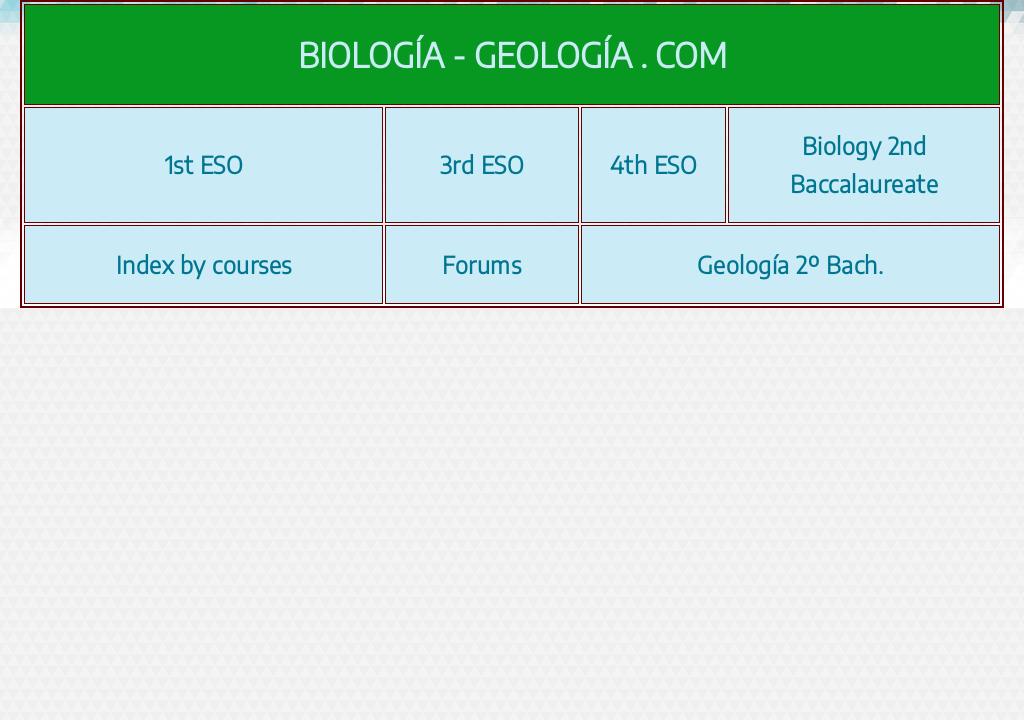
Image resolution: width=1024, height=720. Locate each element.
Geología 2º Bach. (790, 264)
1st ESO (204, 164)
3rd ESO (482, 164)
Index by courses (204, 264)
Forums (481, 264)
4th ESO (654, 164)
